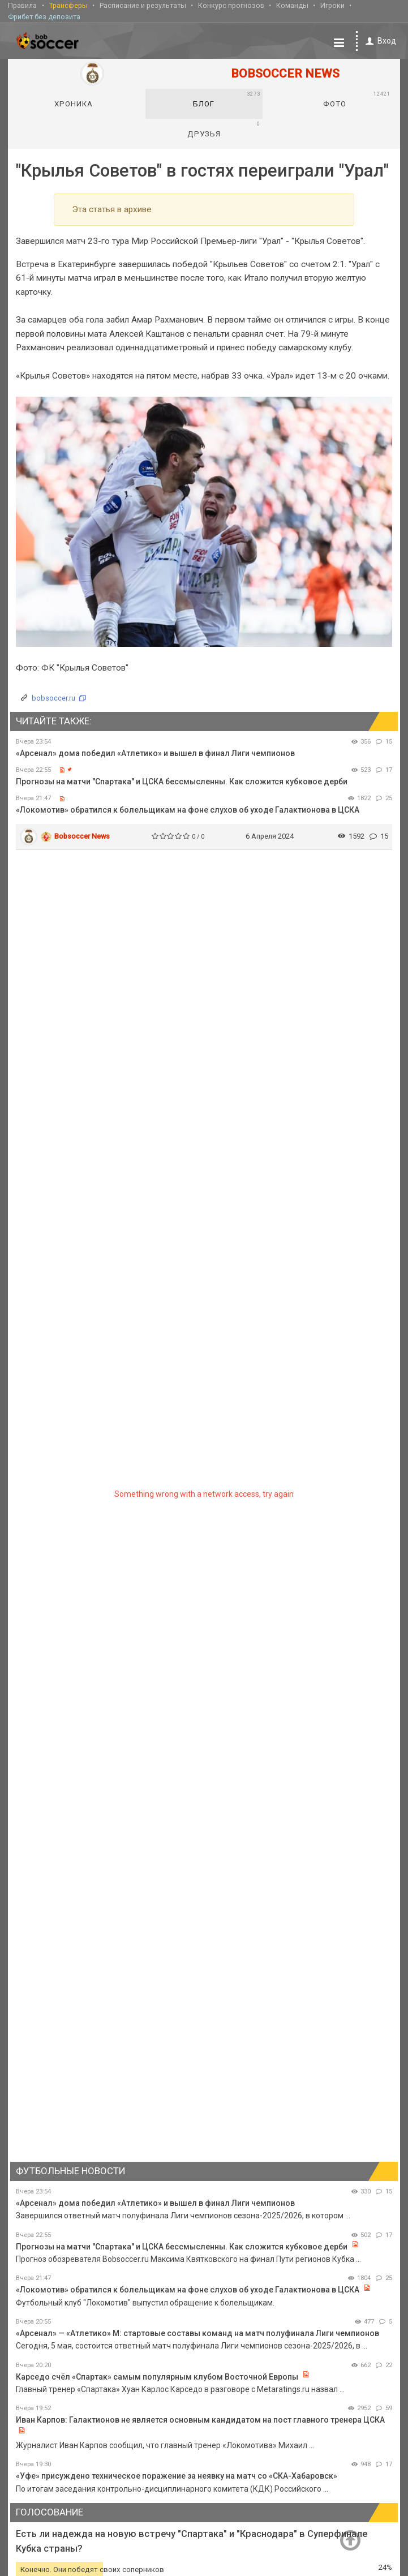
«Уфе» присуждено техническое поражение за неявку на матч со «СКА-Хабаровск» (176, 2474)
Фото (357, 97)
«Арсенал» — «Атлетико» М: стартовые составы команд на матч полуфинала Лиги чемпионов (197, 2332)
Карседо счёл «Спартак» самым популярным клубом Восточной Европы (157, 2375)
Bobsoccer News (82, 835)
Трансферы (68, 5)
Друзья (223, 127)
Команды (292, 5)
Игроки (332, 5)
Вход (379, 40)
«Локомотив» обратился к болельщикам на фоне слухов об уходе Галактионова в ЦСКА (187, 808)
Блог (226, 97)
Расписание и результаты (143, 5)
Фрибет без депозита (44, 15)
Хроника (73, 102)
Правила (22, 5)
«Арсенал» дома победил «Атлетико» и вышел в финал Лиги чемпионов (155, 751)
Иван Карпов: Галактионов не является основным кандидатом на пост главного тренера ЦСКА (200, 2418)
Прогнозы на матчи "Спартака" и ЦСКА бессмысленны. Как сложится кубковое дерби (181, 780)
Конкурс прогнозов (231, 5)
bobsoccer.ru (53, 697)
